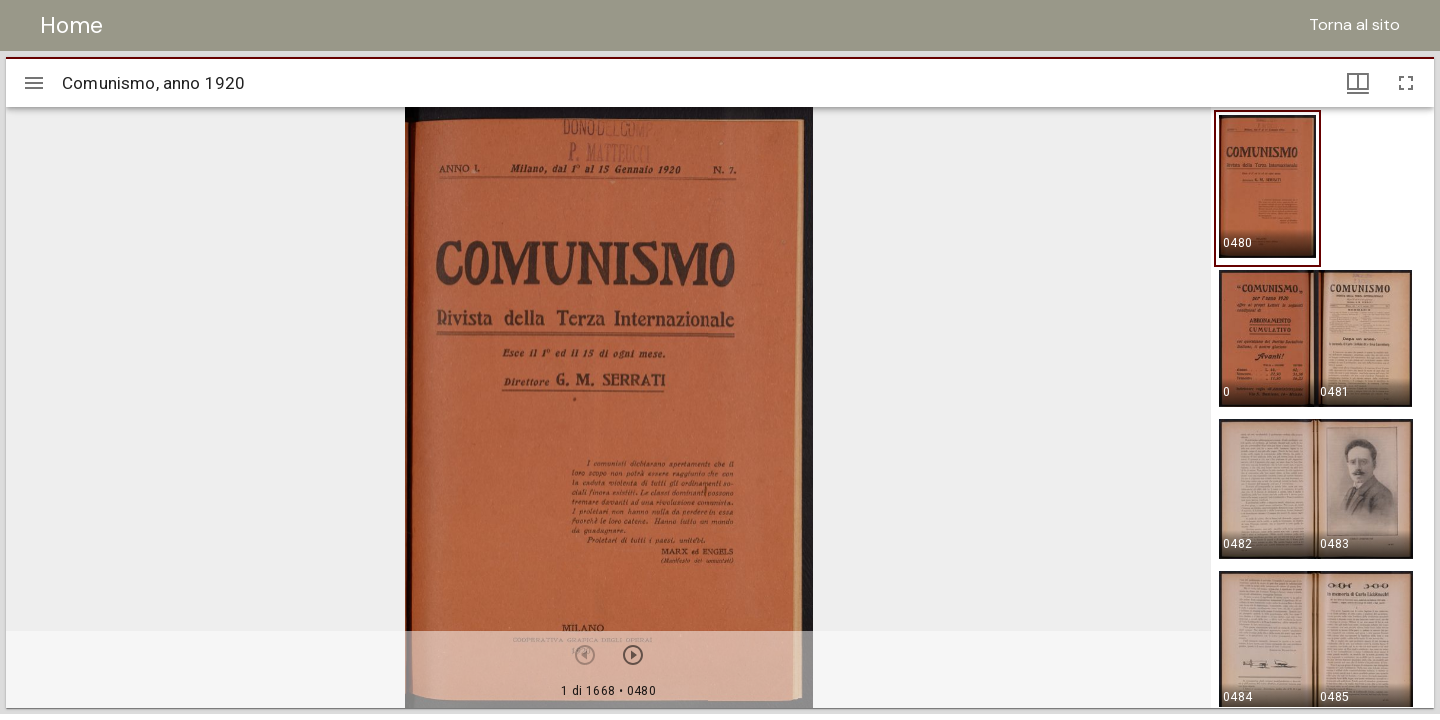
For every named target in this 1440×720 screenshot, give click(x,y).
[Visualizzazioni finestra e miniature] (1358, 83)
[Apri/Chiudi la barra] (34, 83)
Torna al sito (1354, 24)
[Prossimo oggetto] (633, 655)
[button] (1267, 188)
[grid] (1322, 407)
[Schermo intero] (1406, 83)
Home (71, 25)
